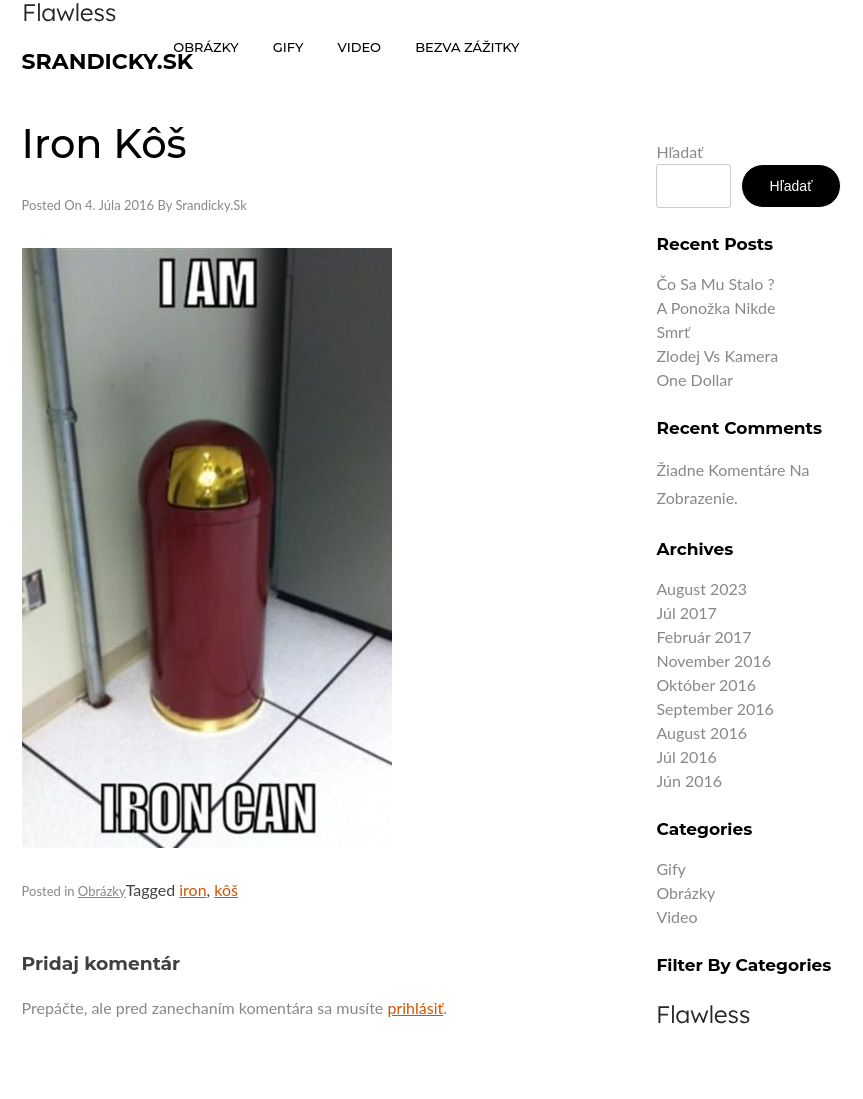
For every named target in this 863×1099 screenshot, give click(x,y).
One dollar (694, 379)
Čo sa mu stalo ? (715, 283)
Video (676, 916)
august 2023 (701, 588)
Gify (670, 868)
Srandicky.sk (108, 61)
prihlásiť (415, 1007)
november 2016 (713, 660)
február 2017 (703, 636)
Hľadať (679, 151)
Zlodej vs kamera (717, 355)
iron (192, 889)
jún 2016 (689, 780)
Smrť (672, 331)
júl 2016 (686, 756)
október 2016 (706, 684)
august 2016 (701, 732)
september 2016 (714, 708)
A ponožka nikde (715, 307)
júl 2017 (686, 612)
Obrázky (102, 891)
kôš (226, 889)
